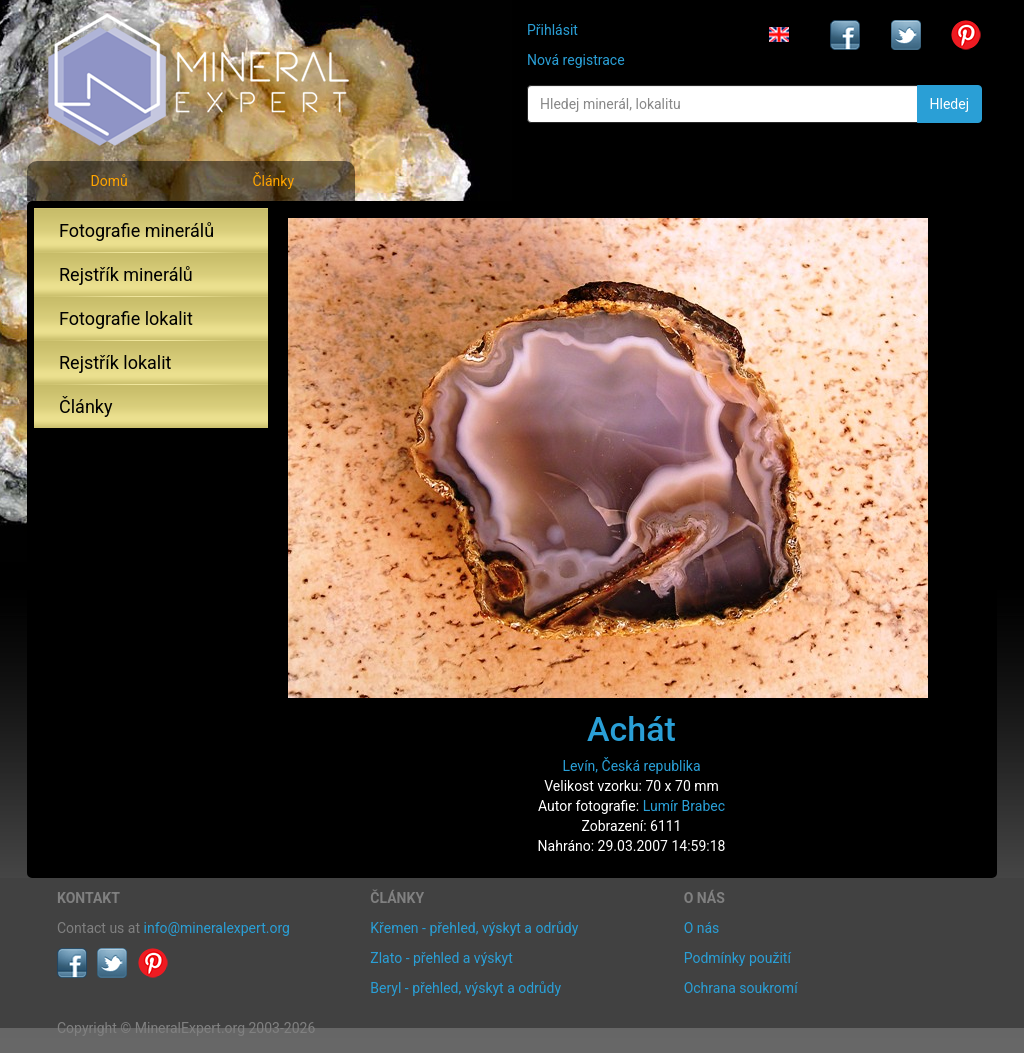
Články (273, 181)
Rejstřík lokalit (115, 362)
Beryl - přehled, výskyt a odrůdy (465, 988)
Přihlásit (552, 30)
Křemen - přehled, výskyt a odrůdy (474, 928)
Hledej (949, 104)
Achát (631, 729)
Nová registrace (576, 60)
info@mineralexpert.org (217, 928)
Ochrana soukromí (741, 988)
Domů (108, 181)
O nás (702, 928)
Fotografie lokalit (126, 318)
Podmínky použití (737, 958)
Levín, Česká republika (631, 766)
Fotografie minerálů (136, 230)
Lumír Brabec (684, 806)
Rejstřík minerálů (126, 274)
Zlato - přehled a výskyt (441, 958)
